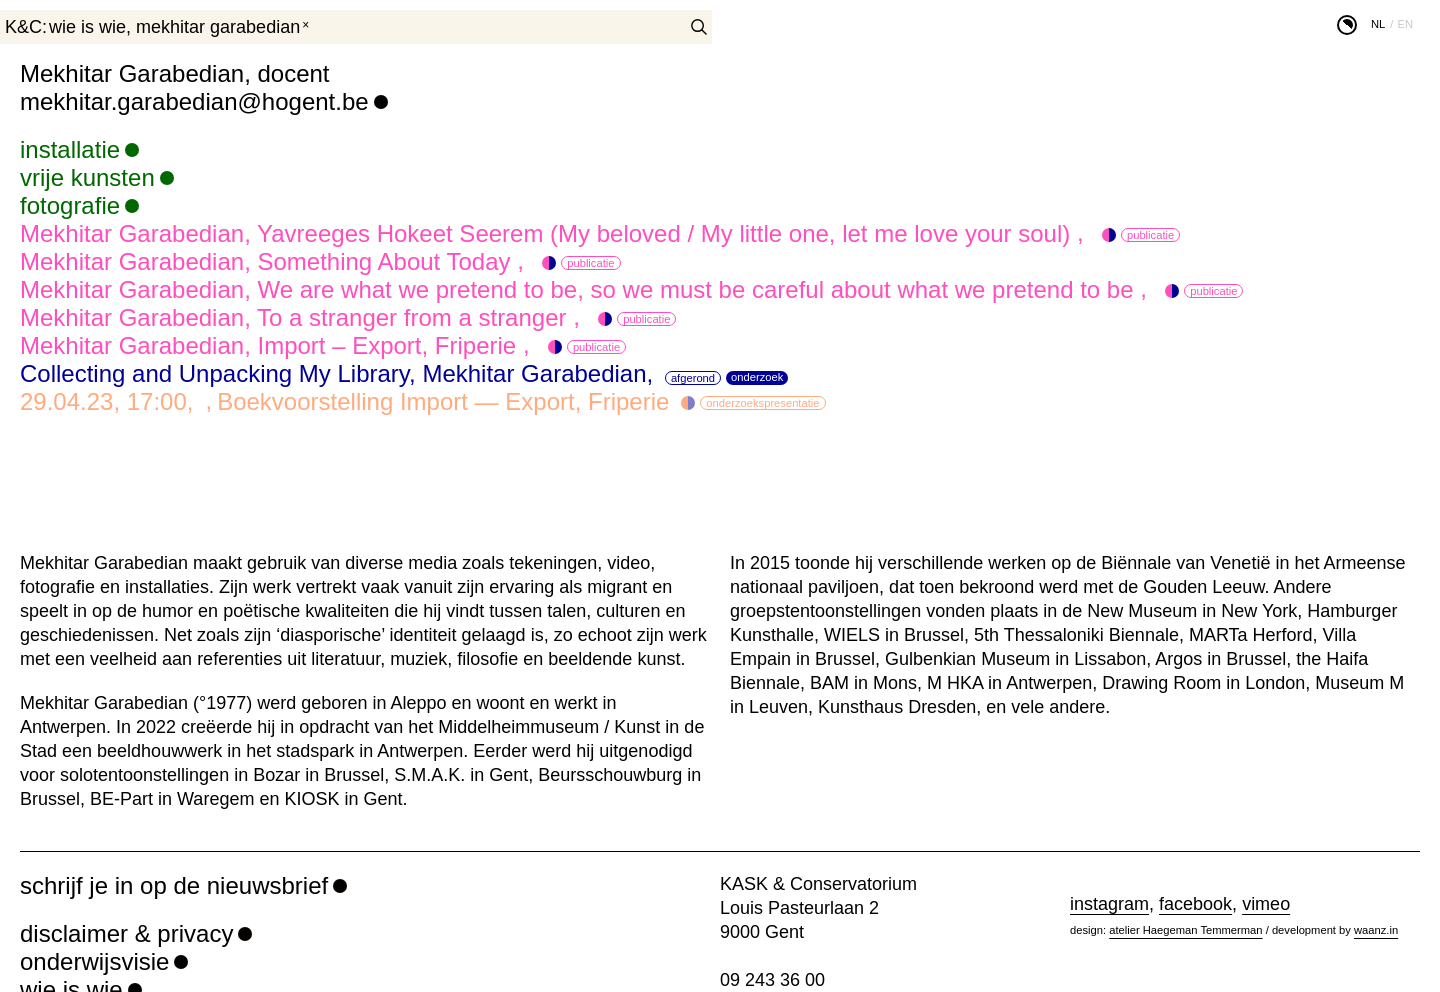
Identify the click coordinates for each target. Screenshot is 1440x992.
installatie (70, 149)
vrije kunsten (87, 177)
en (1405, 24)
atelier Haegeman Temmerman (1185, 930)
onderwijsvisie (94, 961)
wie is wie (87, 27)
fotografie (70, 205)
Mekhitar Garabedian (218, 27)
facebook (1195, 904)
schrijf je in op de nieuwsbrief (174, 885)
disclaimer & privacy (126, 933)
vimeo (1266, 904)
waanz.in (1376, 930)
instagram (1109, 904)
